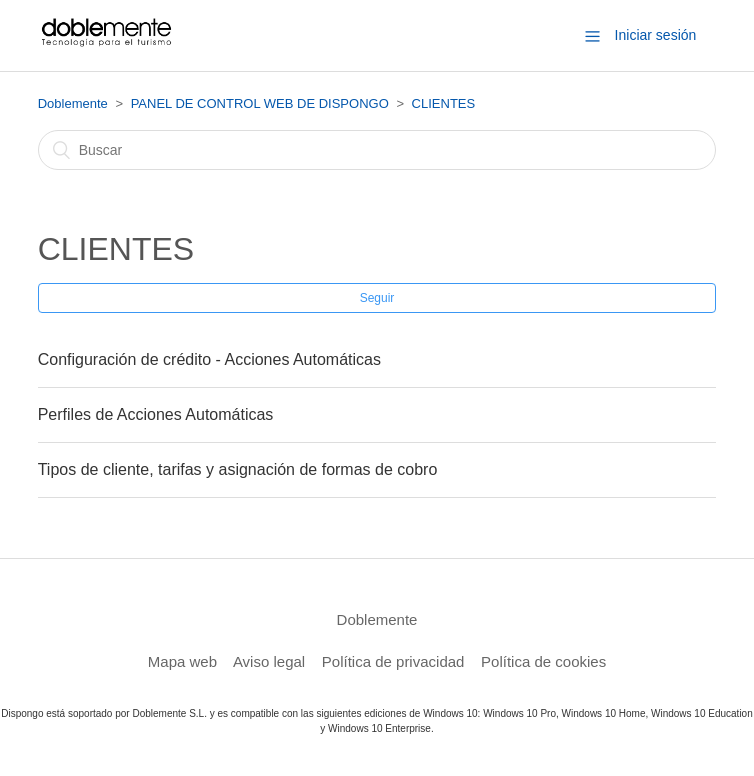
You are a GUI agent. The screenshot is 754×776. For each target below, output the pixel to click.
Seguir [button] (377, 298)
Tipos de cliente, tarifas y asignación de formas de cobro (238, 469)
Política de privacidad (393, 661)
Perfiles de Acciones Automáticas (156, 414)
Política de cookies (543, 661)
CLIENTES (444, 103)
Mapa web (182, 661)
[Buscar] (377, 150)
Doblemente (73, 103)
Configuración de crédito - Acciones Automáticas (209, 359)
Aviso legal (269, 661)
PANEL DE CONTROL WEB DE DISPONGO (260, 103)
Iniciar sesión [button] (656, 35)
